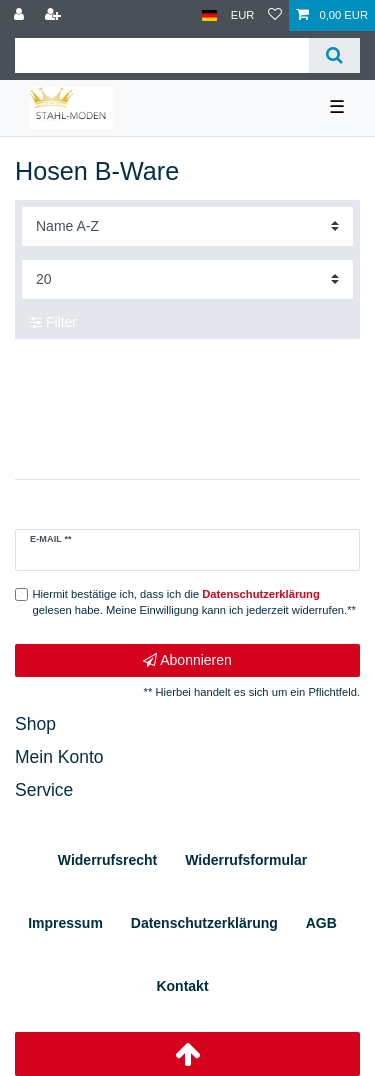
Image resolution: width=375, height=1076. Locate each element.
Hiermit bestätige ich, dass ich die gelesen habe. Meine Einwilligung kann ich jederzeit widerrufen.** (194, 602)
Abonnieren (187, 661)
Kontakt (182, 986)
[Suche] (334, 55)
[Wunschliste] (275, 15)
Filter (53, 322)
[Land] (209, 15)
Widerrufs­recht (107, 860)
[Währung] (243, 15)
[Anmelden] (21, 15)
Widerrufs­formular (246, 860)
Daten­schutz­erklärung (204, 923)
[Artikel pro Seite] (187, 279)
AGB (321, 923)
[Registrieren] (55, 15)
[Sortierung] (187, 226)
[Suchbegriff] (162, 55)
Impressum (65, 923)
